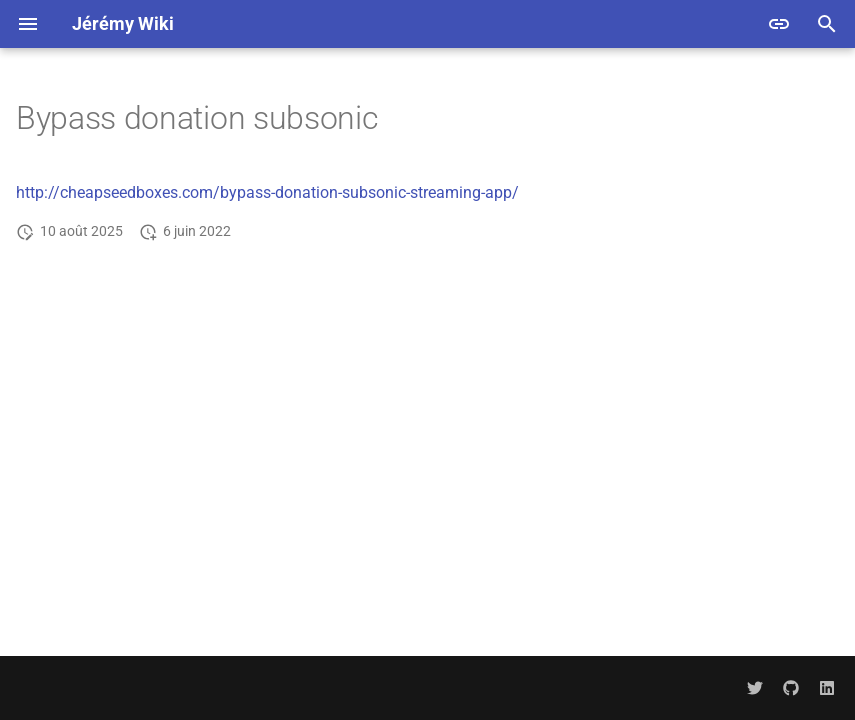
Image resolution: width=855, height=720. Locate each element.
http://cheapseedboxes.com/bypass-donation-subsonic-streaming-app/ (267, 192)
